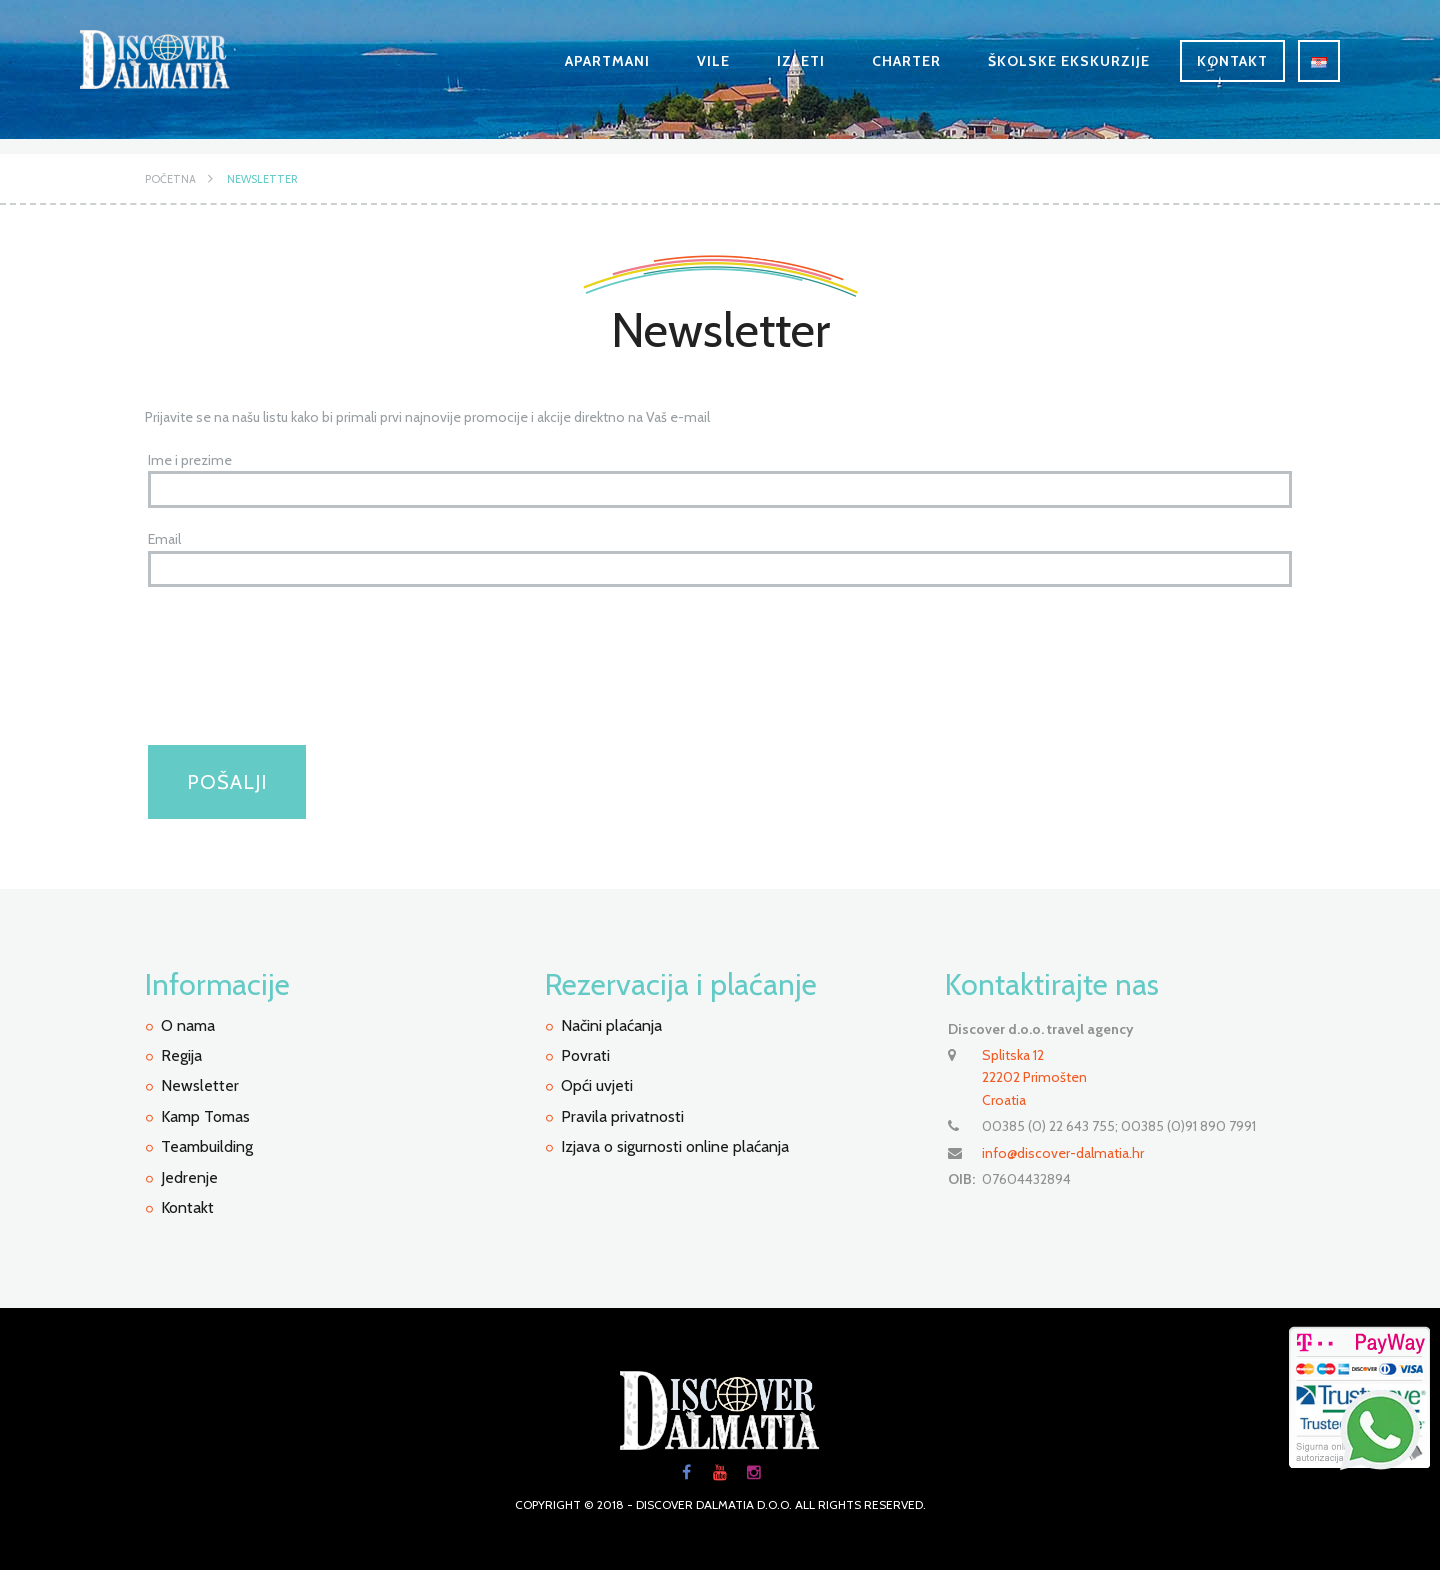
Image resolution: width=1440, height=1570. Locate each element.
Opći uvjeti (597, 1085)
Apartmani (607, 61)
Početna (170, 179)
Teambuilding (207, 1146)
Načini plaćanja (611, 1025)
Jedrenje (189, 1177)
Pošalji (227, 782)
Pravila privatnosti (622, 1116)
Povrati (585, 1055)
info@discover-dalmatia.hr (1063, 1153)
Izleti (801, 61)
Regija (181, 1055)
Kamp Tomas (205, 1116)
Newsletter (262, 179)
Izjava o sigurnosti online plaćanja (675, 1146)
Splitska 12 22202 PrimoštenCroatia (1034, 1077)
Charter (906, 61)
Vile (713, 61)
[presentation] (300, 687)
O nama (188, 1025)
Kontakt (1232, 61)
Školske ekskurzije (1069, 61)
